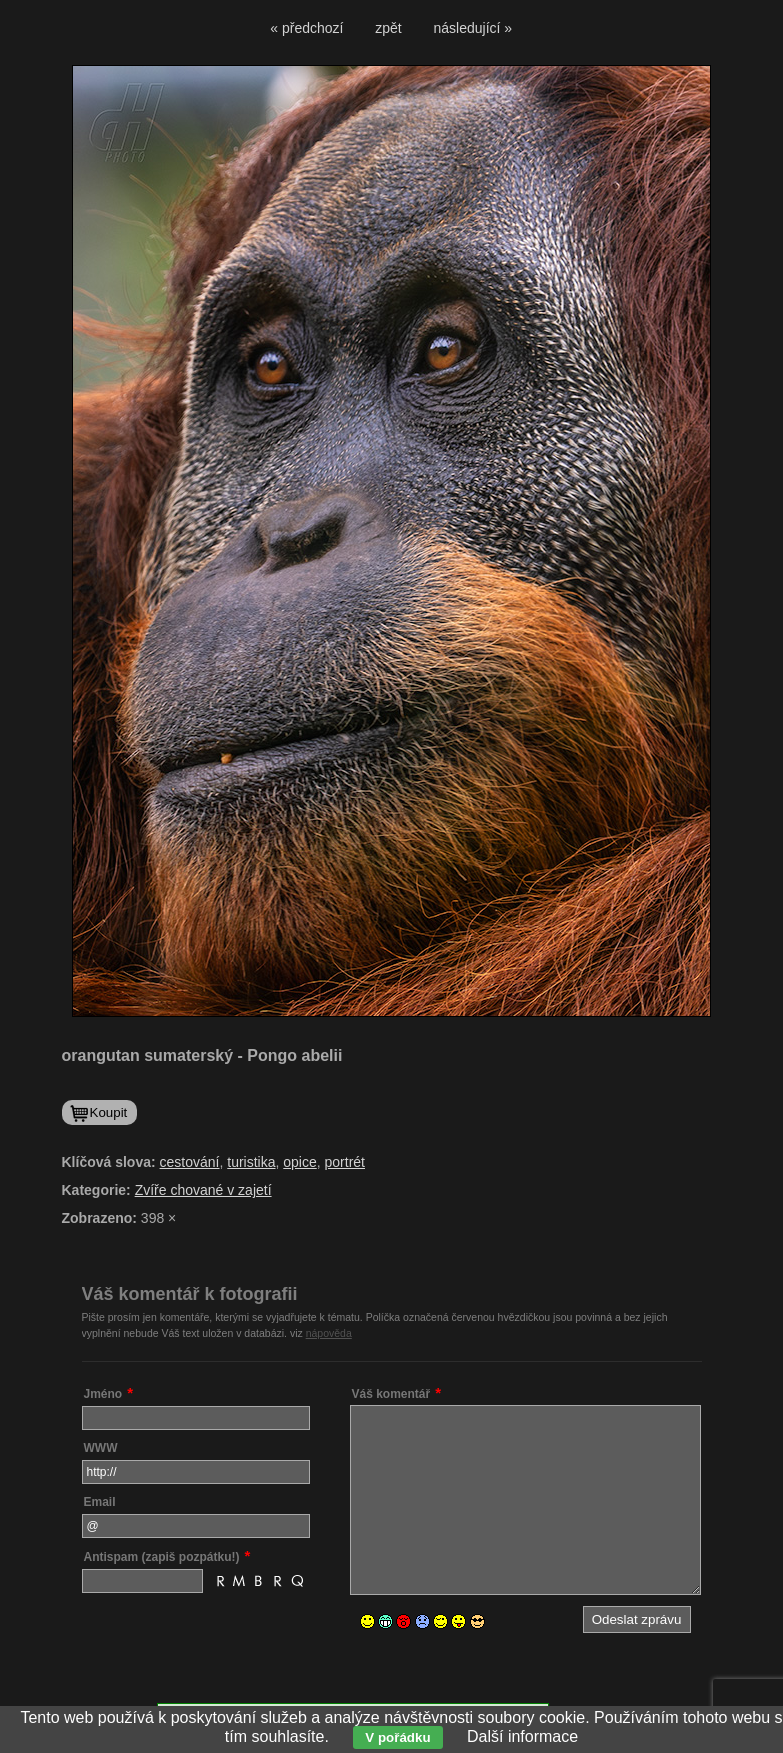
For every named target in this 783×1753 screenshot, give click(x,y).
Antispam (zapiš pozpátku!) (162, 1557)
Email (100, 1502)
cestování (190, 1162)
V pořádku (397, 1737)
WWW (101, 1448)
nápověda (329, 1333)
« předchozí (306, 28)
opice (299, 1162)
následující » (473, 28)
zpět (388, 28)
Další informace (522, 1736)
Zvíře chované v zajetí (203, 1190)
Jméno (103, 1394)
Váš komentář (391, 1394)
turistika (251, 1162)
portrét (345, 1162)
